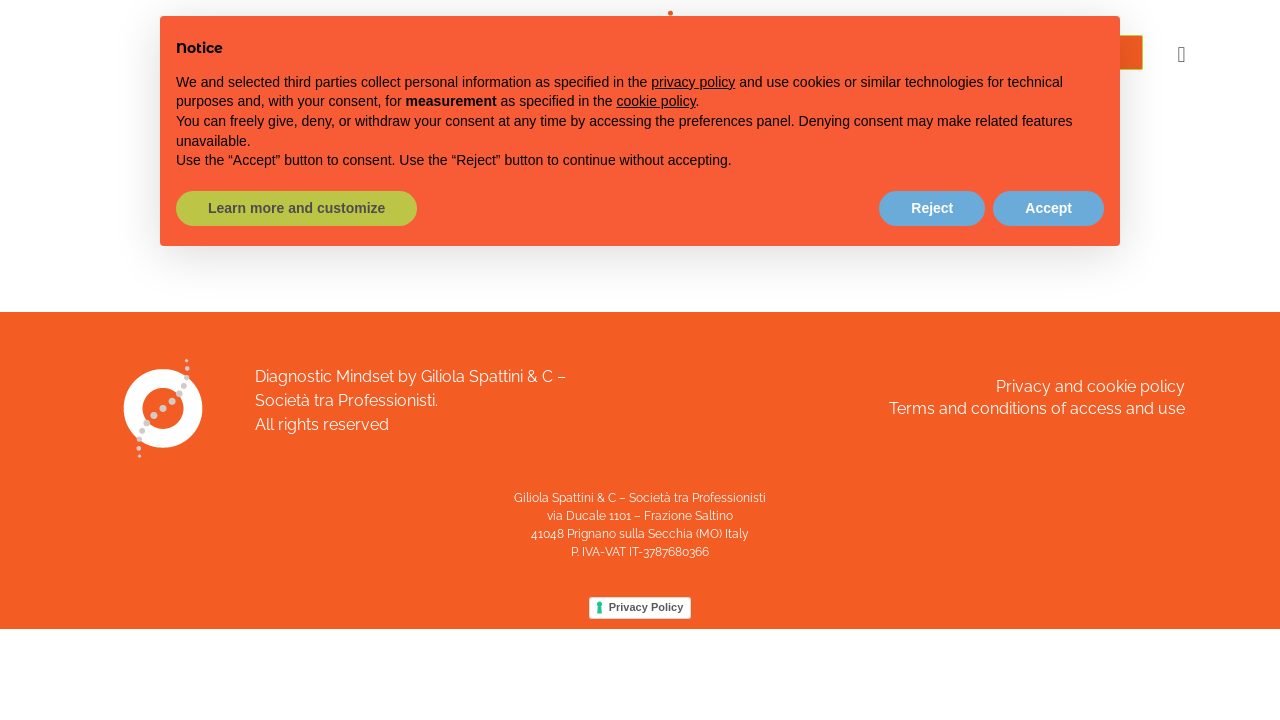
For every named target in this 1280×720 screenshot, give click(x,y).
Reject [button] (932, 208)
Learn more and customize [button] (296, 208)
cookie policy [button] (655, 101)
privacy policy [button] (693, 82)
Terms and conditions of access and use (1037, 408)
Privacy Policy (646, 607)
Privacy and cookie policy (1090, 386)
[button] (1181, 54)
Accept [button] (1048, 208)
